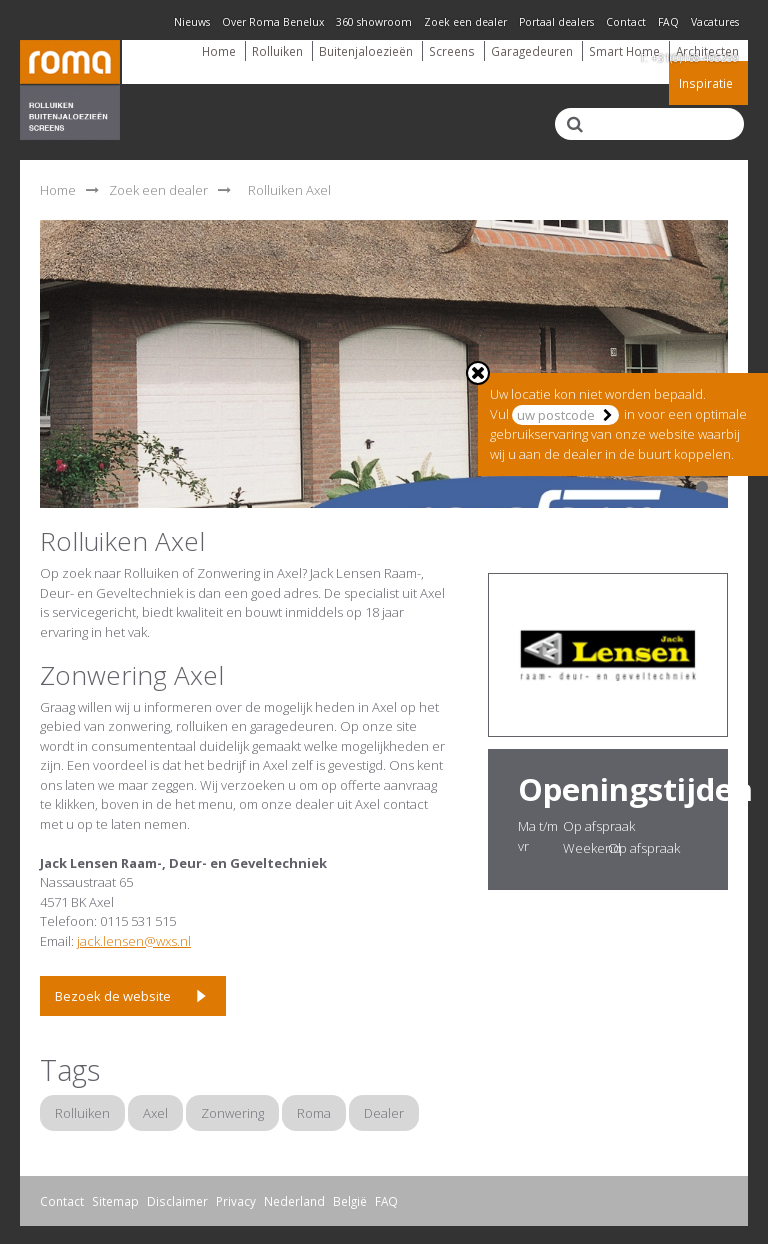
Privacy (236, 1201)
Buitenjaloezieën (366, 51)
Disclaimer (177, 1201)
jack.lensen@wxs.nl (134, 941)
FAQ (668, 22)
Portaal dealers (556, 22)
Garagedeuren (532, 51)
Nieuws (192, 22)
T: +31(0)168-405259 (689, 58)
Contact (626, 22)
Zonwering (232, 1113)
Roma (314, 1113)
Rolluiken (277, 51)
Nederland (294, 1201)
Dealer (384, 1113)
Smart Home (624, 51)
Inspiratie (706, 83)
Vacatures (715, 22)
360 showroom (374, 22)
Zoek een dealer (465, 22)
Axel (155, 1113)
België (350, 1201)
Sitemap (115, 1201)
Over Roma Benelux (273, 22)
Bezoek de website (113, 996)
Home (219, 51)
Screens (452, 51)
